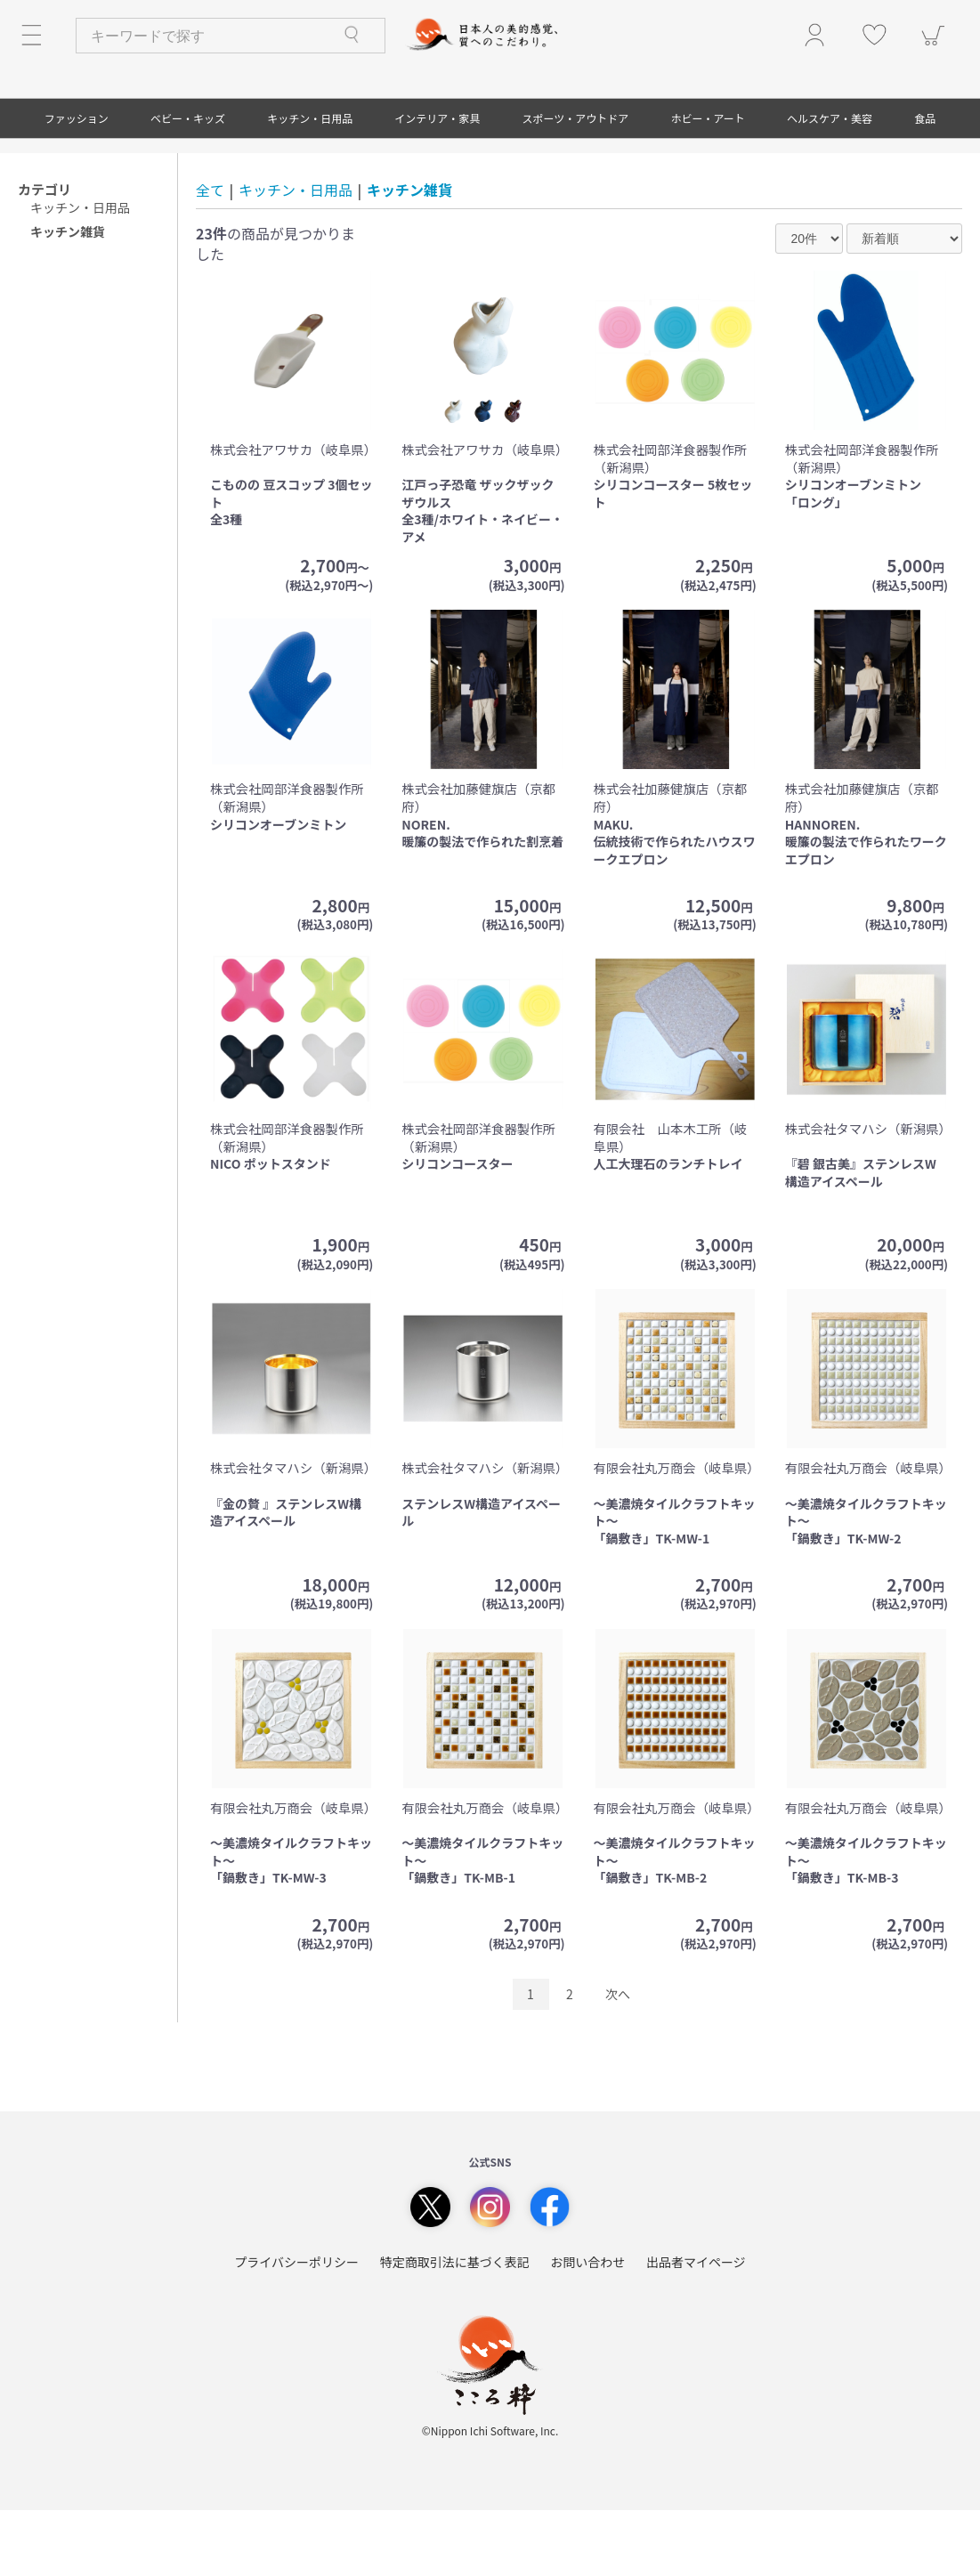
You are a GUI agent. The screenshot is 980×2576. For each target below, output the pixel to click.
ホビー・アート (708, 183)
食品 (924, 183)
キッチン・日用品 (309, 183)
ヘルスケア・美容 (829, 183)
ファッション (77, 183)
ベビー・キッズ (187, 183)
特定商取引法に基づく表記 (455, 2328)
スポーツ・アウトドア (575, 183)
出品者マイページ (696, 2328)
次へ (617, 2060)
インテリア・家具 (437, 183)
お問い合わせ (587, 2328)
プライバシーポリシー (296, 2328)
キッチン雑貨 (409, 255)
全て (210, 255)
